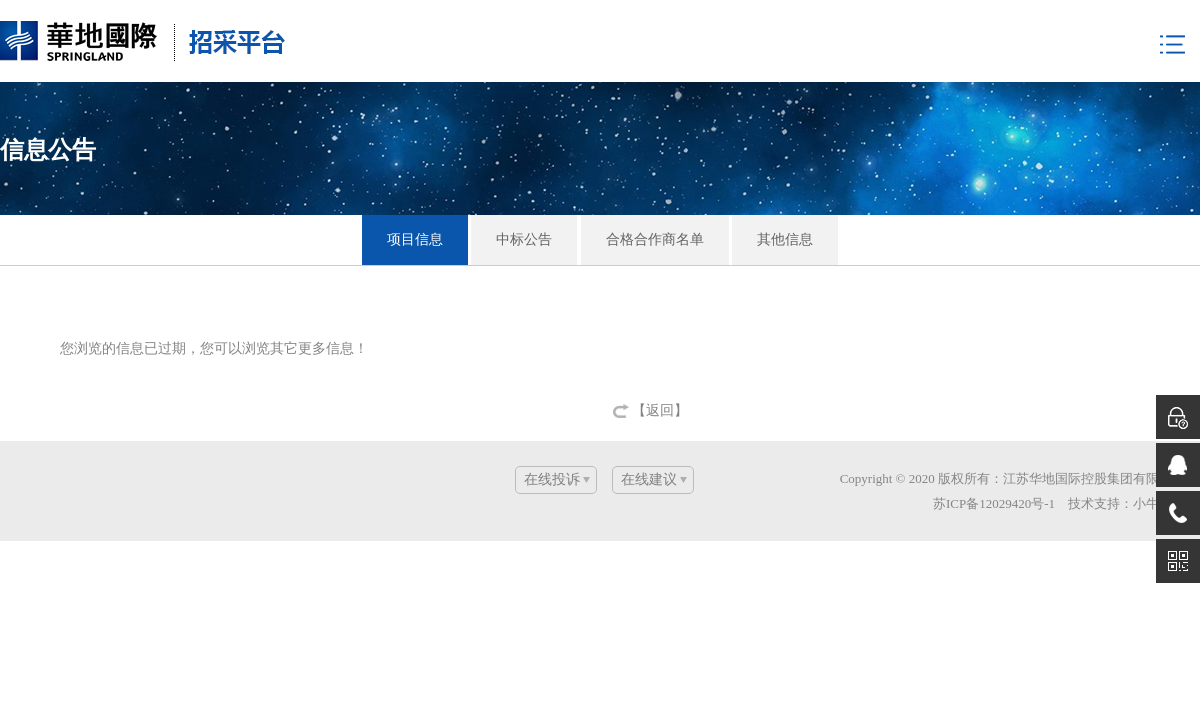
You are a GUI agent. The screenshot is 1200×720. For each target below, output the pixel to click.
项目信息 (415, 239)
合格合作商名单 (655, 239)
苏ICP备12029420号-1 (994, 503)
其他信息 (785, 239)
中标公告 (524, 239)
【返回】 (660, 410)
